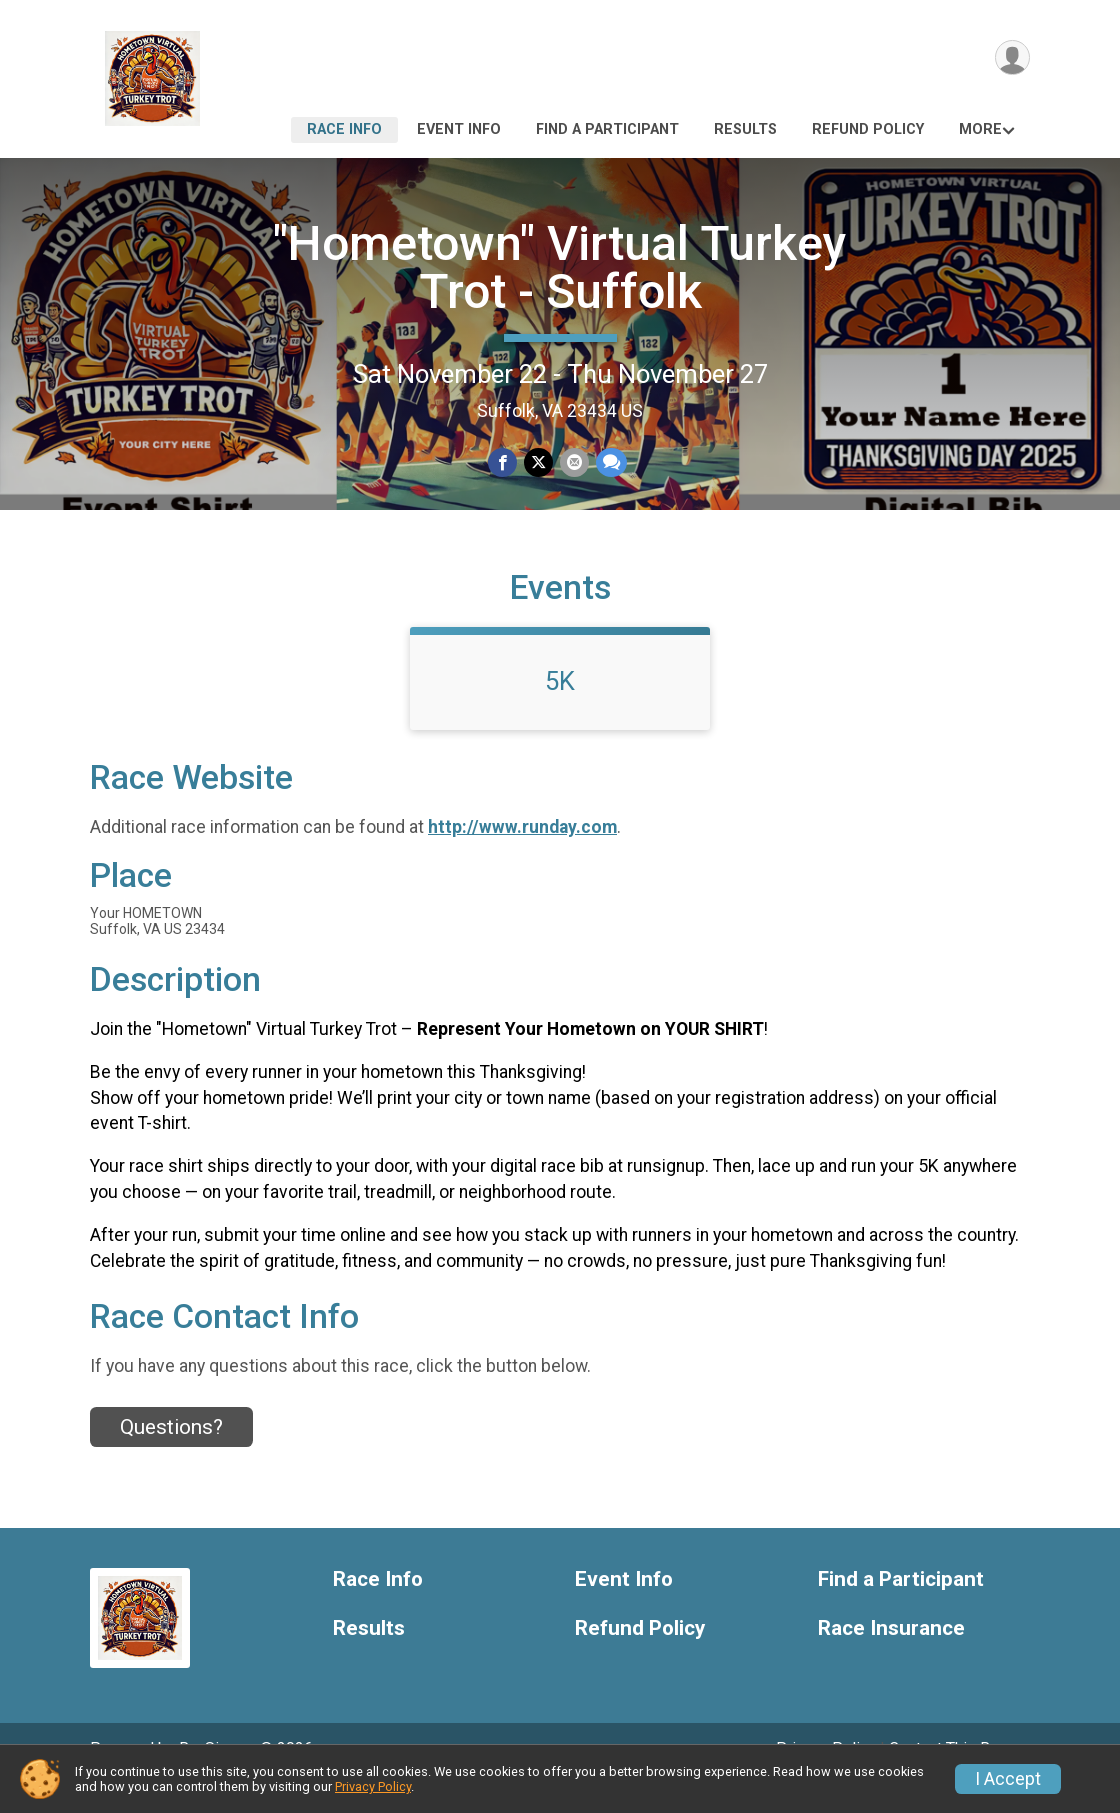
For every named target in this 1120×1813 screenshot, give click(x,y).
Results (745, 129)
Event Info (459, 129)
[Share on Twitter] (538, 462)
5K (560, 709)
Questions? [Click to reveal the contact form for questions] (171, 1455)
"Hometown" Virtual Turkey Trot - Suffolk (560, 267)
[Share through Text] (609, 462)
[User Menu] (1011, 58)
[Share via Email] (573, 462)
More (980, 129)
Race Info (344, 129)
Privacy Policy (373, 1786)
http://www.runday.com (522, 855)
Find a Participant (607, 129)
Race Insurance (891, 1655)
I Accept (1008, 1779)
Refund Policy (868, 129)
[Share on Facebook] (503, 462)
